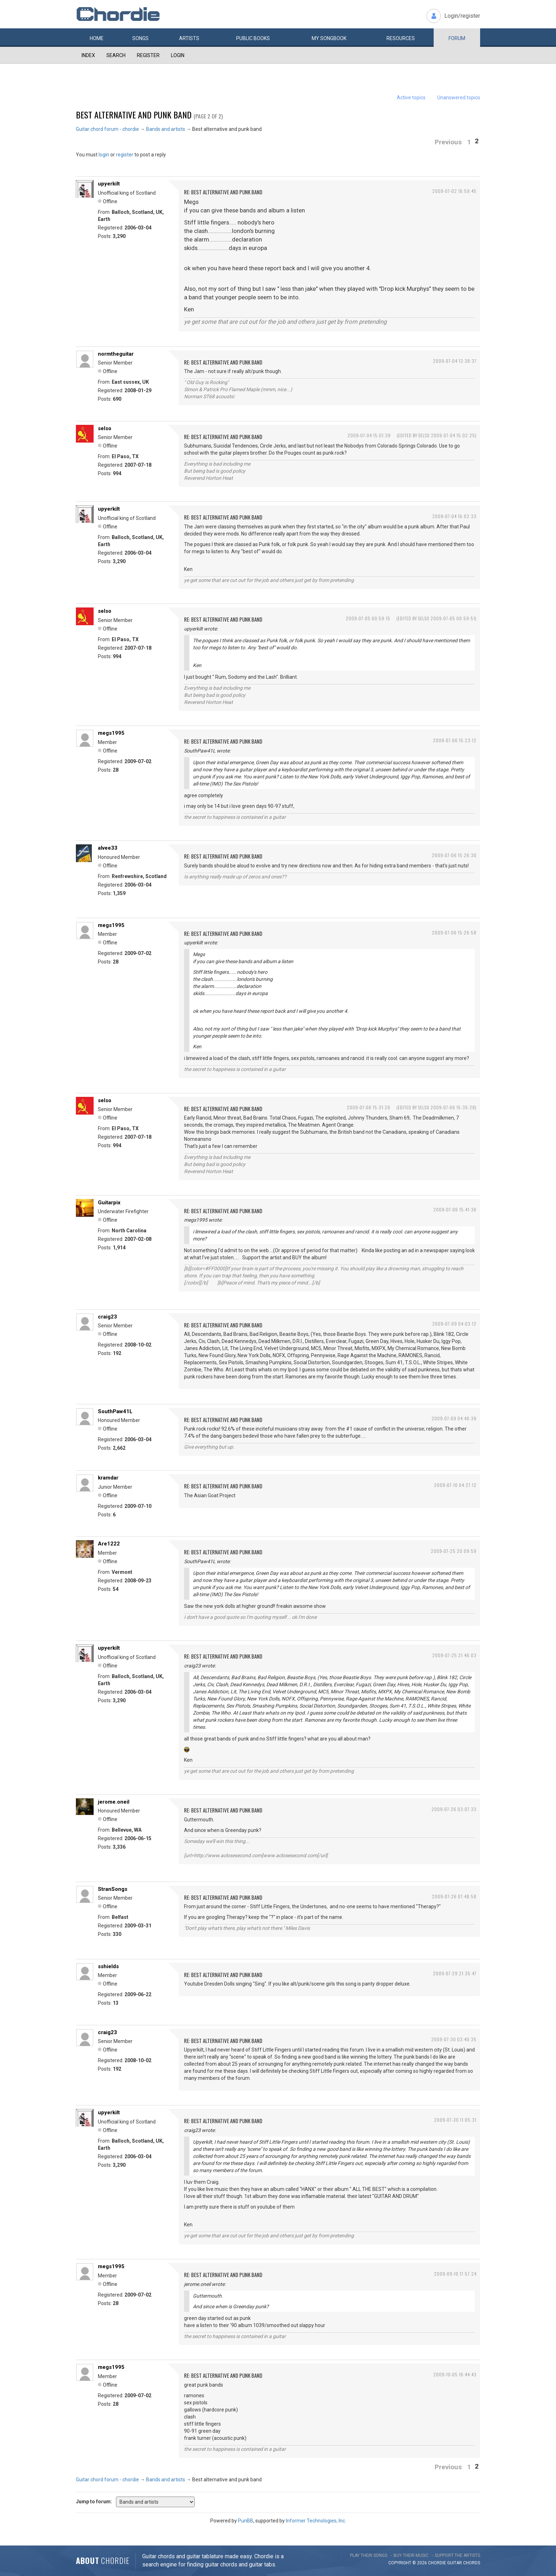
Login (177, 55)
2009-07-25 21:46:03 (454, 1655)
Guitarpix (109, 1202)
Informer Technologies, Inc (315, 2521)
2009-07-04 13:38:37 (455, 361)
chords (471, 2562)
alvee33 (107, 848)
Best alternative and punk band (133, 114)
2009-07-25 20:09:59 (454, 1551)
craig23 (107, 1317)
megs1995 (111, 733)
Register (148, 55)
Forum (457, 38)
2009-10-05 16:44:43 (455, 2374)
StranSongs (112, 1889)
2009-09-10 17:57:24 (455, 2274)
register (124, 154)
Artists (189, 38)
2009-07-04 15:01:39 (369, 435)
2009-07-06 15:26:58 (454, 932)
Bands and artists (165, 129)
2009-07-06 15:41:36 (455, 1209)
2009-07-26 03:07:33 (454, 1809)
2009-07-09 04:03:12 (454, 1324)
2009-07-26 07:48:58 (454, 1896)
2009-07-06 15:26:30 (454, 855)
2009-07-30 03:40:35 (454, 2039)
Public (253, 38)
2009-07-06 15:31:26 (368, 1107)
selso (104, 428)
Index (88, 55)
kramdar (108, 1478)
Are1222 (109, 1543)
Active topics (411, 97)
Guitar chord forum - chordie (107, 129)
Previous (448, 142)
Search (116, 55)
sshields (108, 1966)
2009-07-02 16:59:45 (454, 191)
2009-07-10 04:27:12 (455, 1485)
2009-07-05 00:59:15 (368, 618)
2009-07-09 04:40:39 (454, 1418)
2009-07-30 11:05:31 (455, 2120)
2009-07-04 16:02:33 (454, 516)
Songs (140, 38)
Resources (401, 38)
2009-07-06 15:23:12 (455, 740)
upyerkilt (109, 184)
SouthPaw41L (115, 1411)
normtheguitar (116, 354)
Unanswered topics (458, 97)
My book (329, 38)
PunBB (245, 2521)
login (104, 154)
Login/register (462, 15)
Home (97, 38)
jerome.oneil (113, 1802)
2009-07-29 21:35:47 (455, 1973)
